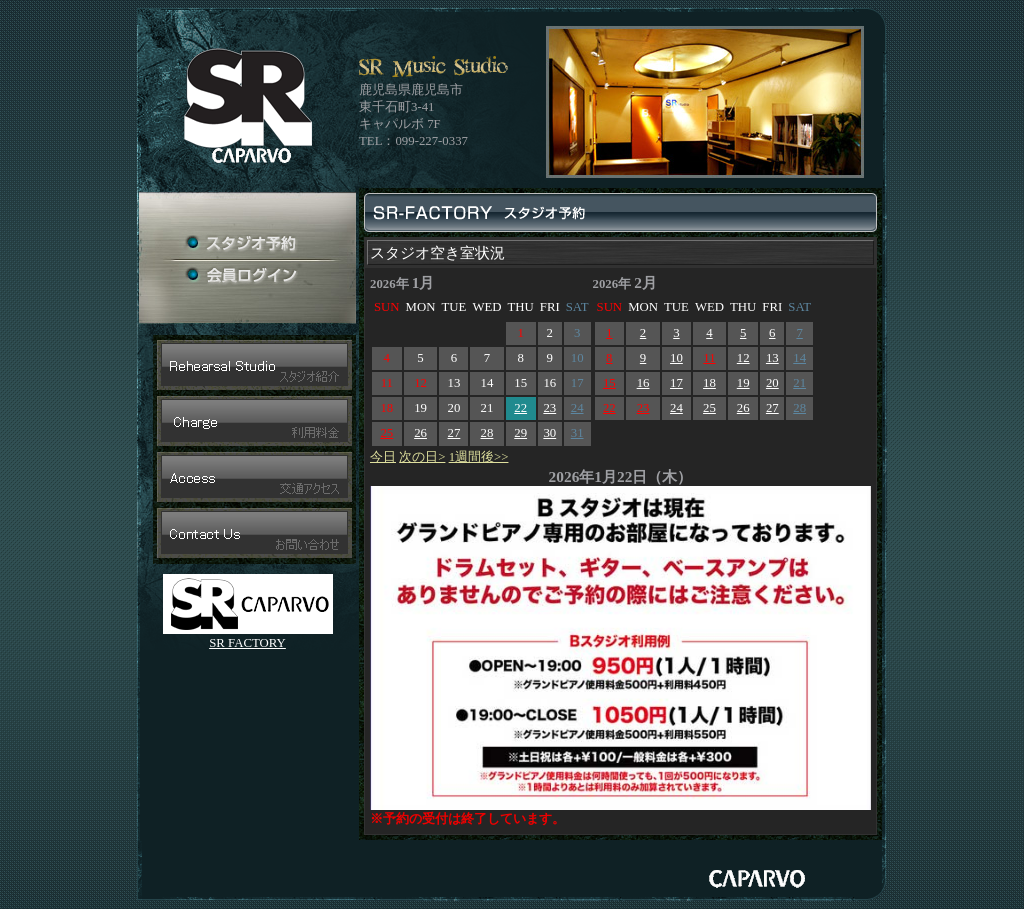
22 (520, 408)
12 (743, 358)
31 (577, 433)
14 (799, 358)
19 (743, 383)
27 (454, 433)
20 (772, 383)
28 (487, 433)
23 (549, 408)
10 (676, 358)
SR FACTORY (247, 643)
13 (772, 358)
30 (549, 433)
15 (609, 383)
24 (577, 408)
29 (520, 433)
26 (420, 433)
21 (799, 383)
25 (386, 433)
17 (676, 383)
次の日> (422, 457)
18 (709, 383)
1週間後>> (479, 457)
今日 (383, 457)
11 (709, 358)
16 (643, 383)
